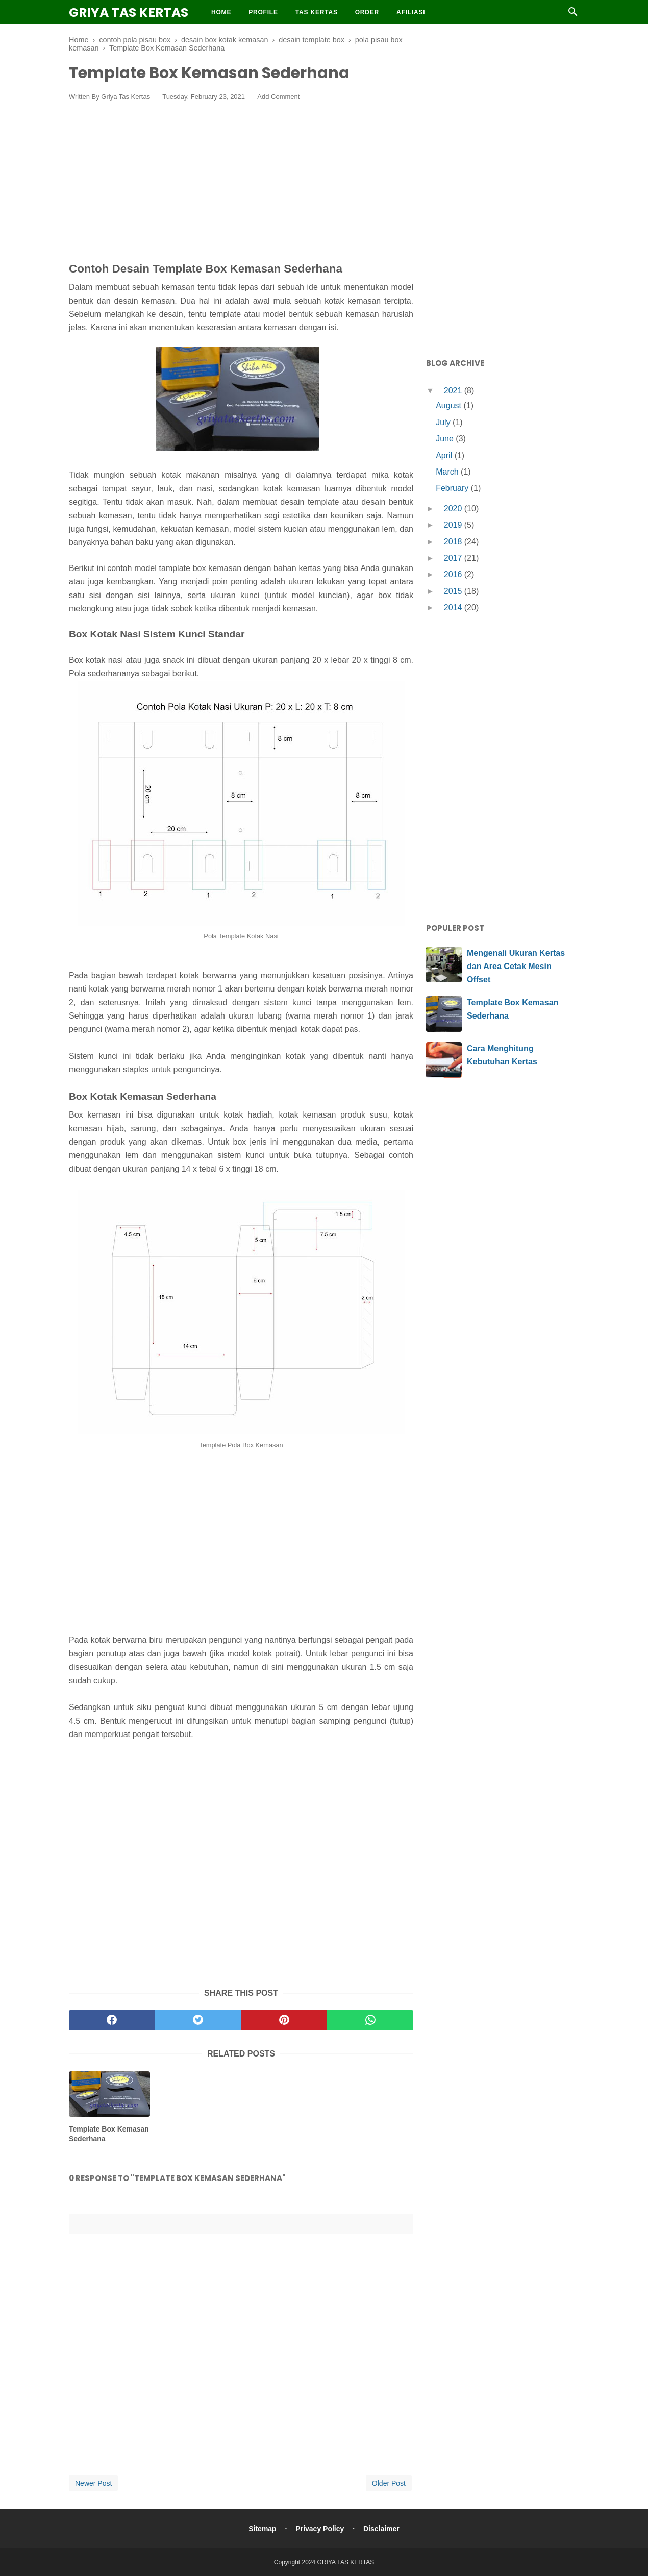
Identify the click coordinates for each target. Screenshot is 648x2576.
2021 (454, 390)
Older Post (389, 2483)
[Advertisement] (241, 184)
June (446, 438)
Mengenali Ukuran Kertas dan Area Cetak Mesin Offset (516, 966)
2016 (454, 574)
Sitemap (262, 2528)
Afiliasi (410, 12)
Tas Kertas (316, 12)
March (448, 471)
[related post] (109, 2094)
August (449, 405)
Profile (263, 12)
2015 (454, 591)
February (453, 488)
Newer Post (93, 2483)
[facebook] (112, 2020)
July (444, 422)
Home (221, 12)
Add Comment (278, 97)
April (445, 455)
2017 (454, 558)
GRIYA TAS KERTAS (128, 12)
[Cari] (573, 14)
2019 (454, 525)
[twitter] (198, 2020)
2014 (454, 607)
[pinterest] (284, 2020)
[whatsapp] (370, 2020)
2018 (454, 541)
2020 (454, 508)
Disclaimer (381, 2528)
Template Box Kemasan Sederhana (109, 2134)
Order (367, 12)
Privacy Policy (319, 2528)
